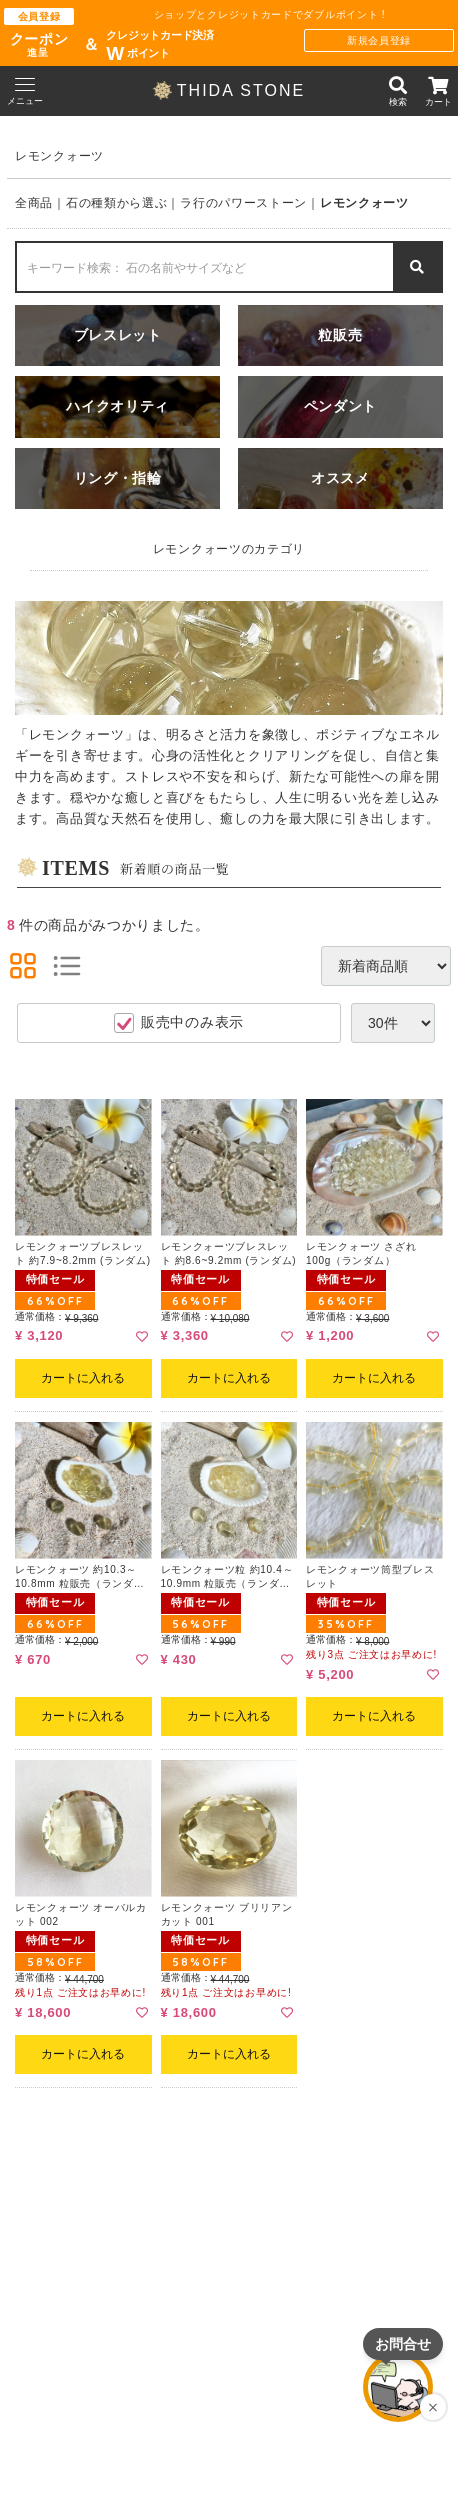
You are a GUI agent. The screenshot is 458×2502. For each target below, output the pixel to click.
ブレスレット (118, 336)
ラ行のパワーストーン (243, 203)
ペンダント (341, 407)
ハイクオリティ (117, 407)
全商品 (34, 203)
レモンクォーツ (364, 203)
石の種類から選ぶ (117, 203)
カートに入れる (83, 1378)
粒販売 (340, 336)
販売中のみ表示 (179, 1023)
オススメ (340, 478)
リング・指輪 (118, 478)
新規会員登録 (379, 40)
